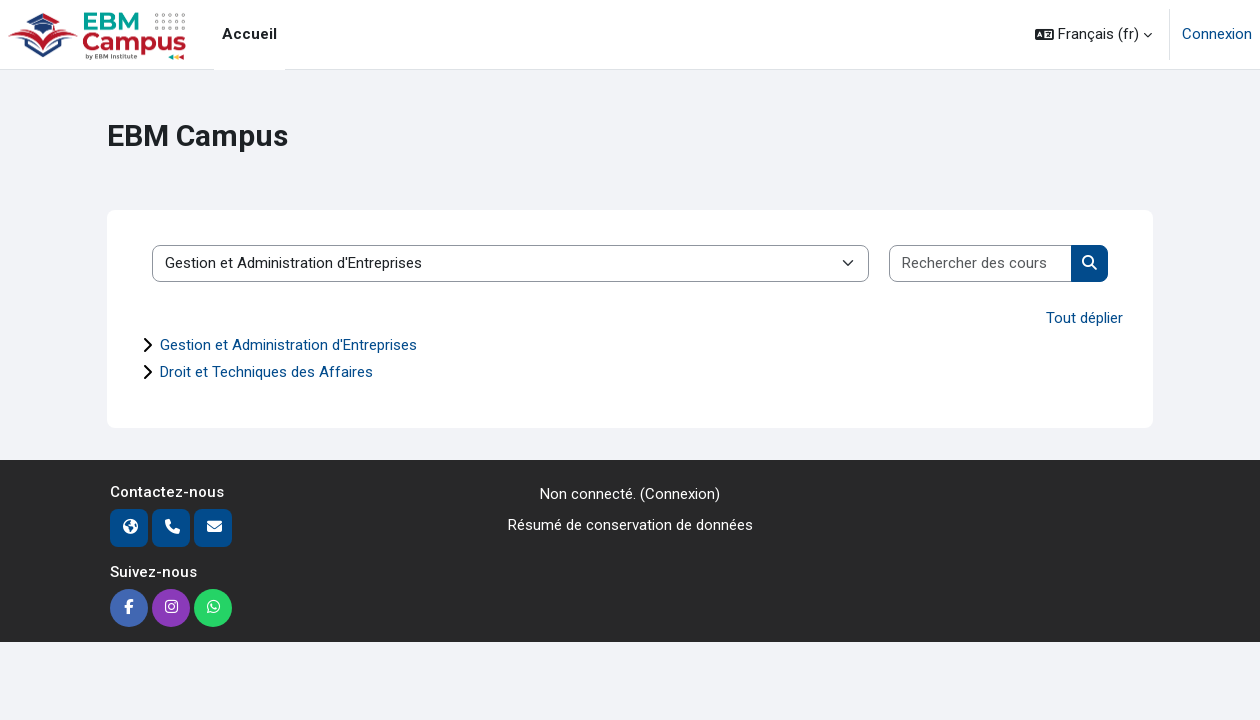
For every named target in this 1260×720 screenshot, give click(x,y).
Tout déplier (1084, 318)
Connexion (1217, 34)
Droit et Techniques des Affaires (266, 372)
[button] (1093, 34)
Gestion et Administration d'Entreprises (288, 345)
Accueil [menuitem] (249, 34)
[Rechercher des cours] (981, 263)
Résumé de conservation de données (630, 525)
